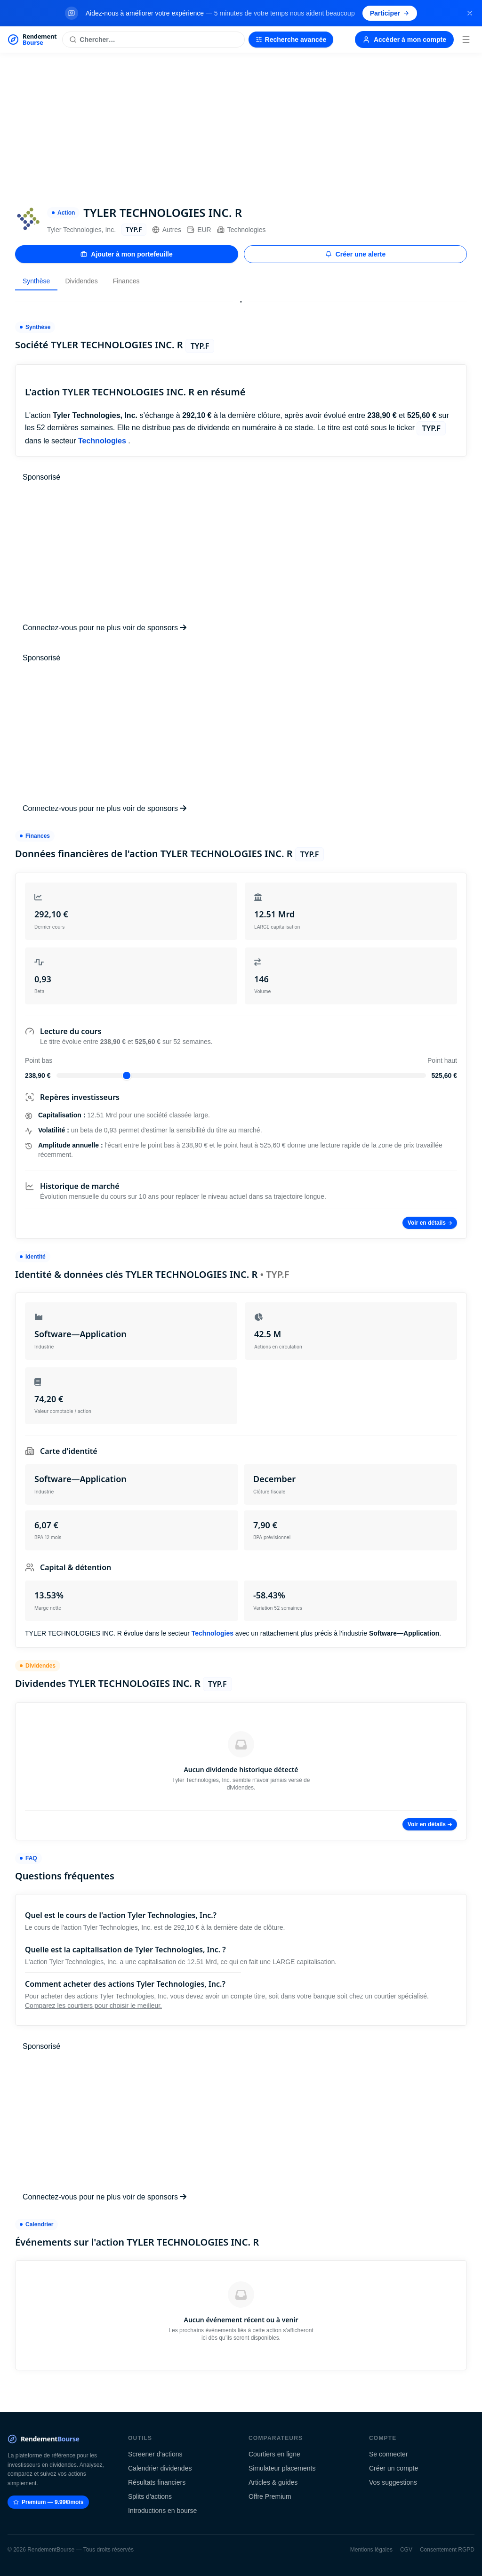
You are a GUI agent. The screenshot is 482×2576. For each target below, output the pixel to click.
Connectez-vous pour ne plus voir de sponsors (104, 628)
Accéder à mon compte (404, 39)
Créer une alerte (355, 254)
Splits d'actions (150, 2496)
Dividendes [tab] (81, 281)
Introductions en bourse (162, 2510)
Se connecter (388, 2454)
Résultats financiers (156, 2482)
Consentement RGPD (447, 2549)
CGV (406, 2549)
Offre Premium (270, 2496)
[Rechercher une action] (153, 40)
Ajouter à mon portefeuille (126, 254)
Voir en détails (430, 1223)
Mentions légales (371, 2549)
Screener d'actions (155, 2454)
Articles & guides (273, 2482)
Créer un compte (393, 2468)
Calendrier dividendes (160, 2468)
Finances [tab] (126, 281)
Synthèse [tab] (36, 281)
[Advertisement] (241, 124)
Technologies (241, 229)
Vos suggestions (393, 2482)
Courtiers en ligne (274, 2454)
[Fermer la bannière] (469, 13)
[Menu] (466, 39)
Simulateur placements (282, 2468)
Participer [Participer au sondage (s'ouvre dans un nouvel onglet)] (390, 13)
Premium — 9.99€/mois (48, 2502)
